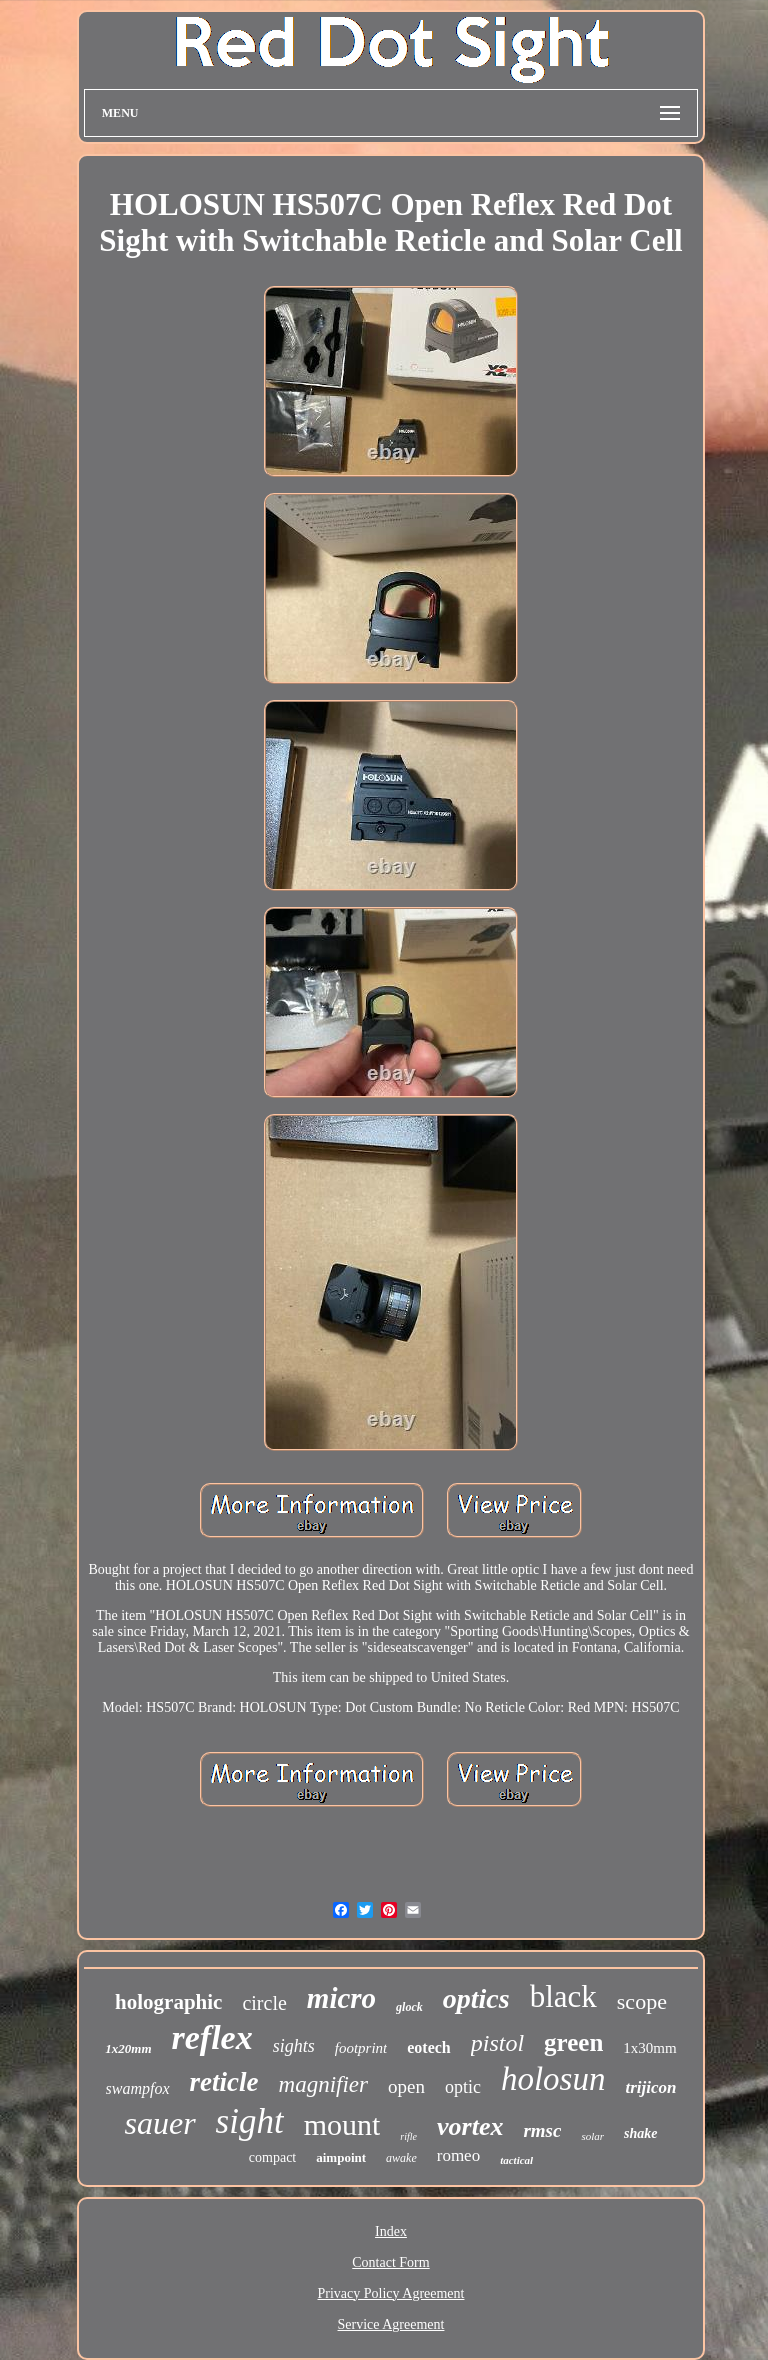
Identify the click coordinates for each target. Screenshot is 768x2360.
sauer (159, 2123)
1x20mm (128, 2048)
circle (264, 2003)
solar (592, 2136)
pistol (497, 2043)
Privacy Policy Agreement (391, 2293)
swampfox (138, 2088)
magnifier (323, 2084)
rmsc (542, 2130)
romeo (458, 2155)
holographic (168, 2002)
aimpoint (341, 2157)
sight (250, 2121)
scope (642, 2001)
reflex (212, 2037)
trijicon (650, 2087)
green (573, 2042)
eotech (429, 2047)
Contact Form (390, 2262)
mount (342, 2124)
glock (409, 2007)
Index (391, 2231)
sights (294, 2046)
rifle (408, 2136)
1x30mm (649, 2048)
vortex (470, 2126)
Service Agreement (391, 2324)
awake (401, 2158)
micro (341, 1998)
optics (476, 1998)
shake (640, 2133)
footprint (361, 2048)
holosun (553, 2079)
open (406, 2086)
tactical (516, 2160)
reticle (224, 2082)
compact (272, 2157)
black (563, 1996)
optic (463, 2087)
